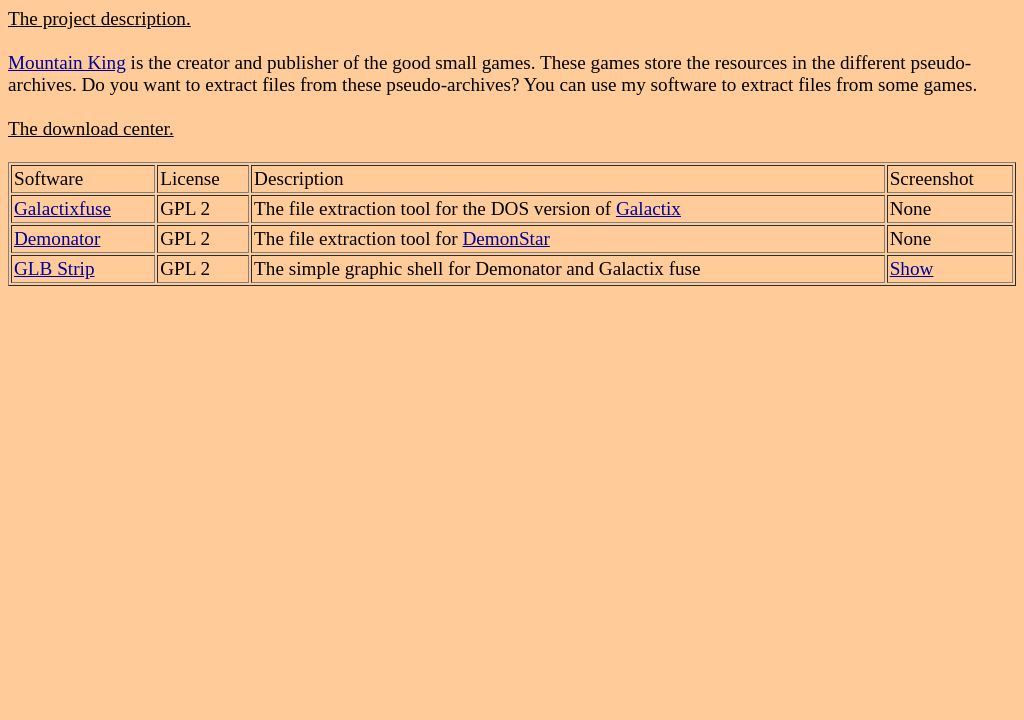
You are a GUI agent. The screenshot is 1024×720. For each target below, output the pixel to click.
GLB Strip (54, 268)
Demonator (57, 238)
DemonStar (505, 238)
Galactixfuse (62, 208)
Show (912, 268)
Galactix (648, 208)
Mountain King (67, 62)
